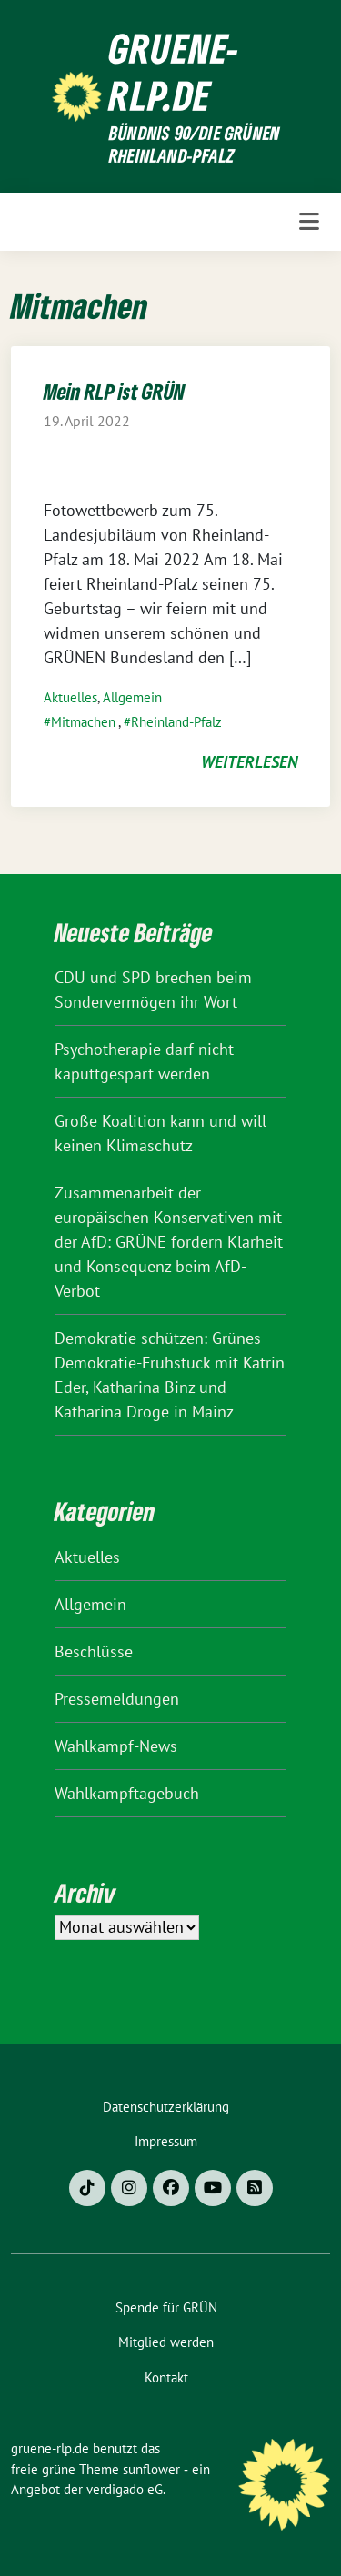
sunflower (151, 2469)
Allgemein (132, 697)
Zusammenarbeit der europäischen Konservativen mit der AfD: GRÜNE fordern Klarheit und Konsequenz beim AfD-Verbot (169, 1241)
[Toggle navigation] (309, 221)
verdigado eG (124, 2489)
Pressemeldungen (117, 1698)
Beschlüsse (94, 1651)
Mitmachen (83, 722)
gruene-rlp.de (174, 72)
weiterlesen (249, 761)
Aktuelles (70, 697)
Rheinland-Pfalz (176, 722)
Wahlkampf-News (116, 1746)
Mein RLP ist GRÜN (114, 391)
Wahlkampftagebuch (127, 1793)
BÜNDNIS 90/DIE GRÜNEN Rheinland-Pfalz (194, 145)
